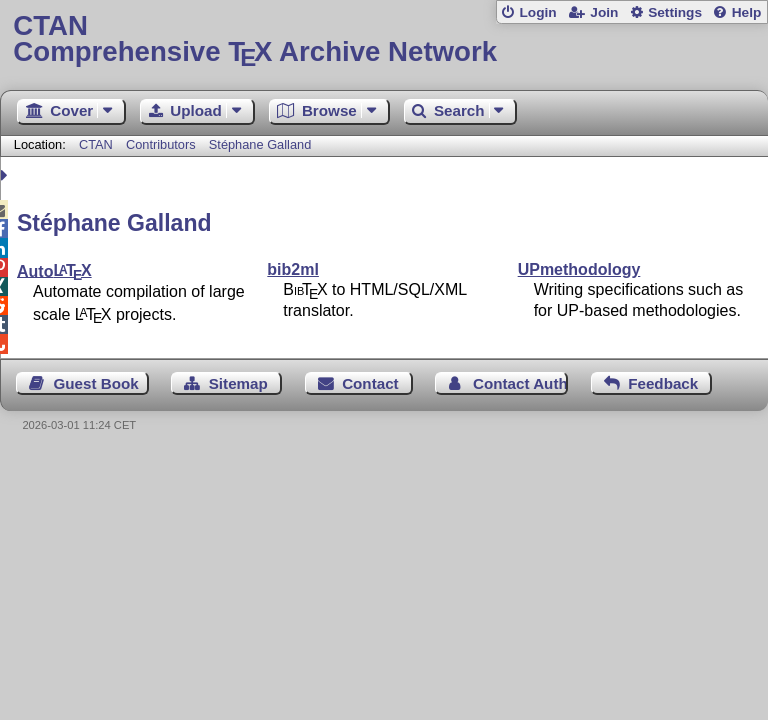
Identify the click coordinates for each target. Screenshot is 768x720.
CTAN (96, 144)
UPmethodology (579, 269)
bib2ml (293, 269)
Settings (675, 12)
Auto (54, 270)
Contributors (161, 144)
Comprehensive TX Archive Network (383, 39)
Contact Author (520, 383)
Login (537, 12)
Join (604, 12)
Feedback (663, 383)
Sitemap (238, 383)
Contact (370, 383)
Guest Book (96, 383)
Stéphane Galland (260, 144)
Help (747, 12)
